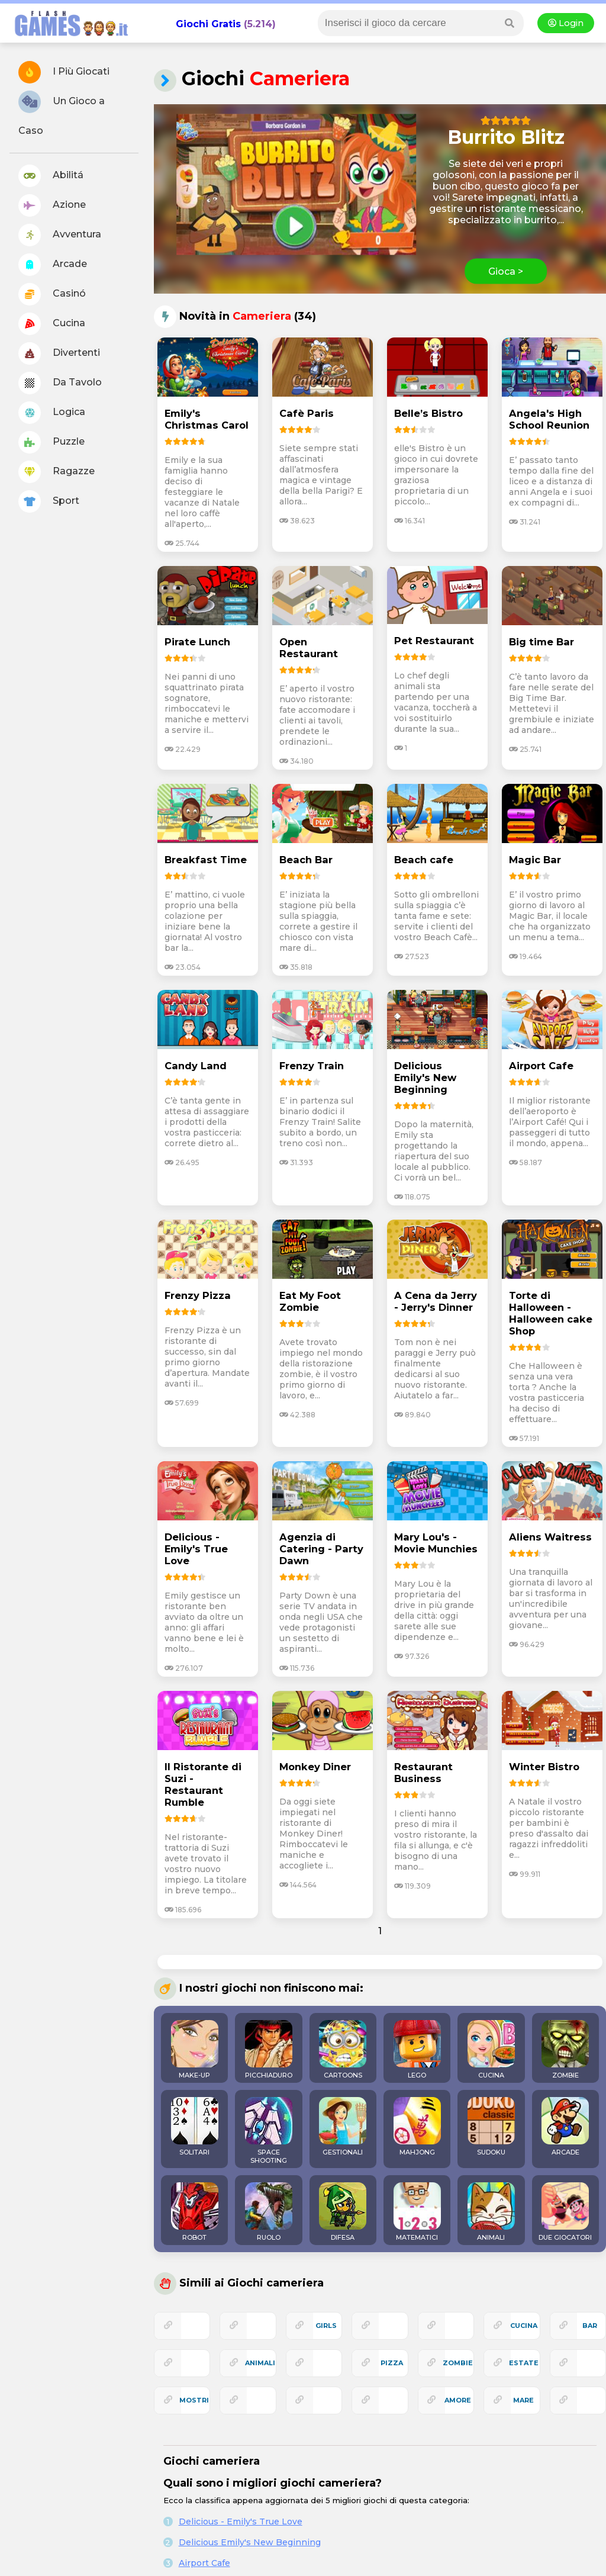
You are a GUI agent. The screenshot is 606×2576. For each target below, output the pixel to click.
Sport (48, 501)
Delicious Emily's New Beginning (250, 2542)
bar (589, 2325)
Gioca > (505, 271)
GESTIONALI (342, 2126)
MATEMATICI (417, 2211)
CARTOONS (342, 2049)
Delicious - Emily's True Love (240, 2521)
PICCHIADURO (268, 2049)
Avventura (59, 235)
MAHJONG (417, 2126)
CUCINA (491, 2049)
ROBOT (194, 2211)
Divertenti (59, 353)
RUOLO (268, 2211)
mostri (194, 2400)
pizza (392, 2363)
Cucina (51, 324)
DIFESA (342, 2211)
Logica (51, 412)
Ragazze (56, 472)
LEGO (417, 2049)
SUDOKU (491, 2126)
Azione (52, 205)
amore (457, 2400)
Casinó (52, 294)
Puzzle (51, 442)
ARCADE (565, 2126)
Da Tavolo (60, 383)
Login (566, 23)
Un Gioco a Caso (61, 113)
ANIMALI (491, 2211)
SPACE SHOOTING (268, 2131)
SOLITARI (194, 2126)
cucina (523, 2325)
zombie (458, 2363)
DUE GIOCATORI (565, 2211)
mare (523, 2400)
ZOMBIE (565, 2049)
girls (326, 2325)
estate (524, 2363)
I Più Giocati (63, 72)
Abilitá (50, 176)
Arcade (52, 264)
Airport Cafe (204, 2563)
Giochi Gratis (208, 24)
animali (260, 2363)
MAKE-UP (194, 2049)
